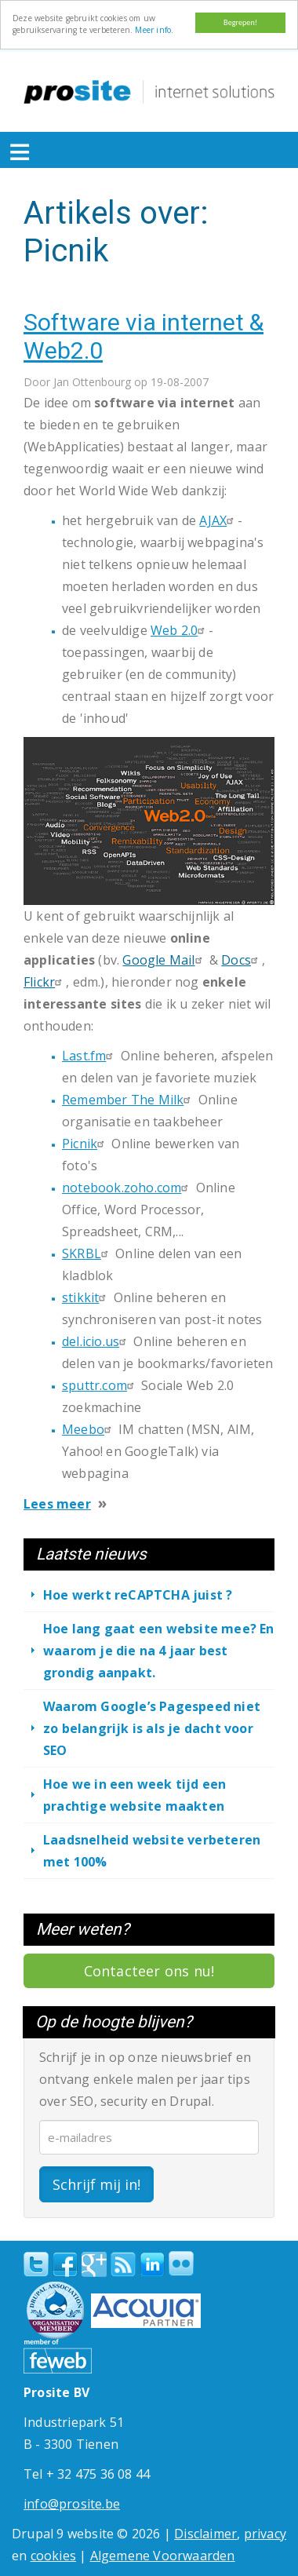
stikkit (86, 1297)
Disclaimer (205, 2533)
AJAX (218, 520)
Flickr (45, 982)
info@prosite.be (72, 2503)
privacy (265, 2533)
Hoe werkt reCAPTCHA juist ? (137, 1595)
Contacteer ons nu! (149, 1970)
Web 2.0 (180, 630)
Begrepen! (240, 22)
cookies (53, 2555)
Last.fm (89, 1055)
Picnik (85, 1143)
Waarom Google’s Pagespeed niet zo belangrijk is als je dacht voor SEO (151, 1728)
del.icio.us (96, 1341)
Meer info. (154, 29)
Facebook (65, 2264)
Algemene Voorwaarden (162, 2555)
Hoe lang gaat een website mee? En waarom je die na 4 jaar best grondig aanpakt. (158, 1650)
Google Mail (163, 960)
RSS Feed (123, 2264)
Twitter (36, 2264)
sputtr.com (100, 1385)
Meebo (88, 1429)
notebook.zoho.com (127, 1187)
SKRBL (87, 1253)
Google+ (94, 2264)
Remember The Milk (128, 1099)
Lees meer (57, 1503)
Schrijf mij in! (96, 2184)
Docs (241, 960)
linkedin (152, 2265)
